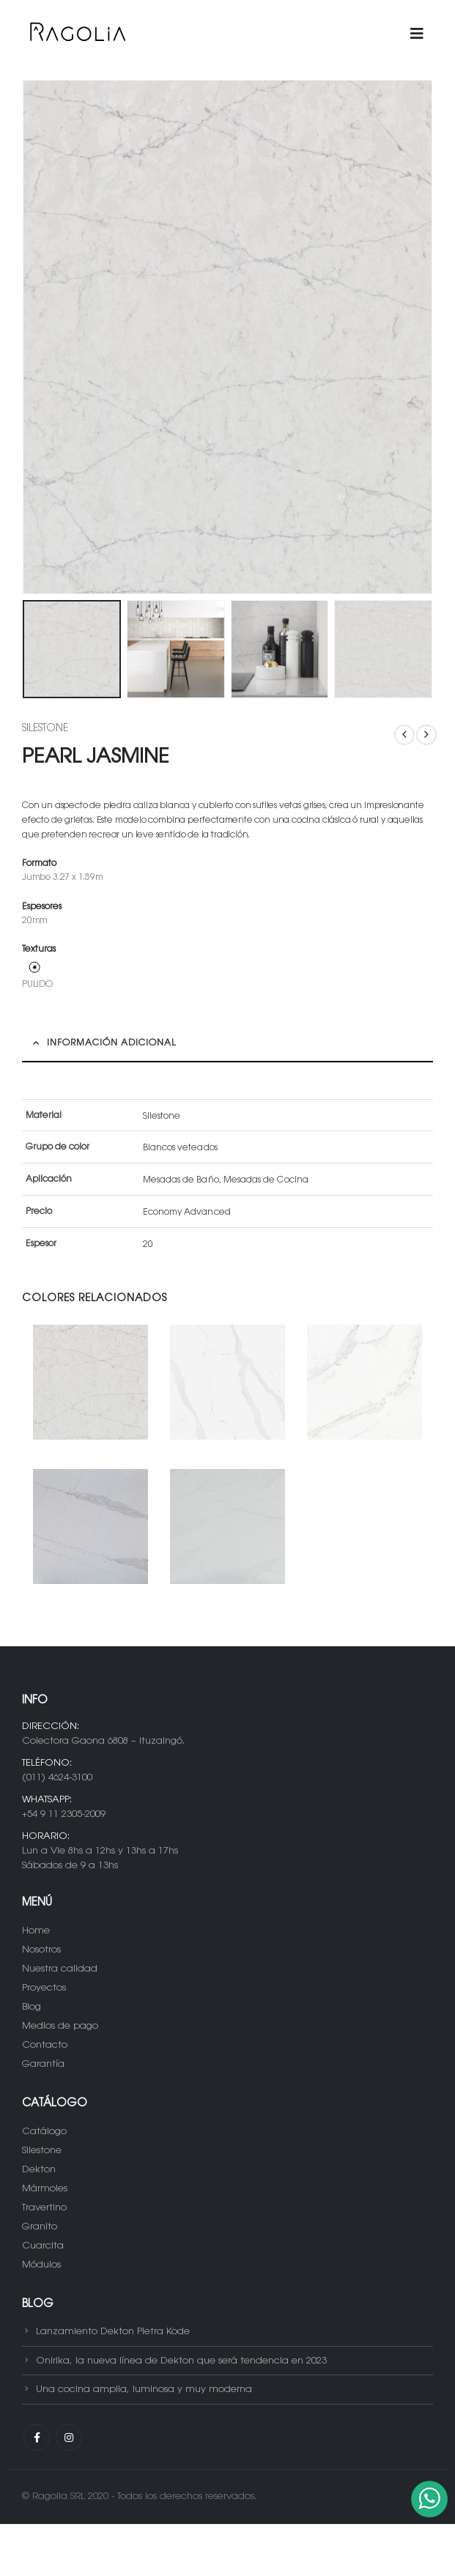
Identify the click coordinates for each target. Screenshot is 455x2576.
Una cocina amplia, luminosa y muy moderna (144, 2389)
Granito (39, 2227)
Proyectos (44, 1988)
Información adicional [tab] (112, 1043)
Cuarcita (43, 2246)
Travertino (44, 2208)
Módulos (41, 2265)
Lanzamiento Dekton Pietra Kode (113, 2331)
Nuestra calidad (59, 1969)
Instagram (69, 2437)
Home (36, 1931)
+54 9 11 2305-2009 (64, 1814)
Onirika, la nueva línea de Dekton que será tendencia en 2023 (181, 2360)
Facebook (36, 2437)
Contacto (44, 2045)
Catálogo (44, 2131)
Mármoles (44, 2189)
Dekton (39, 2170)
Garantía (43, 2064)
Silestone (45, 729)
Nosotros (41, 1950)
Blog (31, 2007)
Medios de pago (60, 2026)
